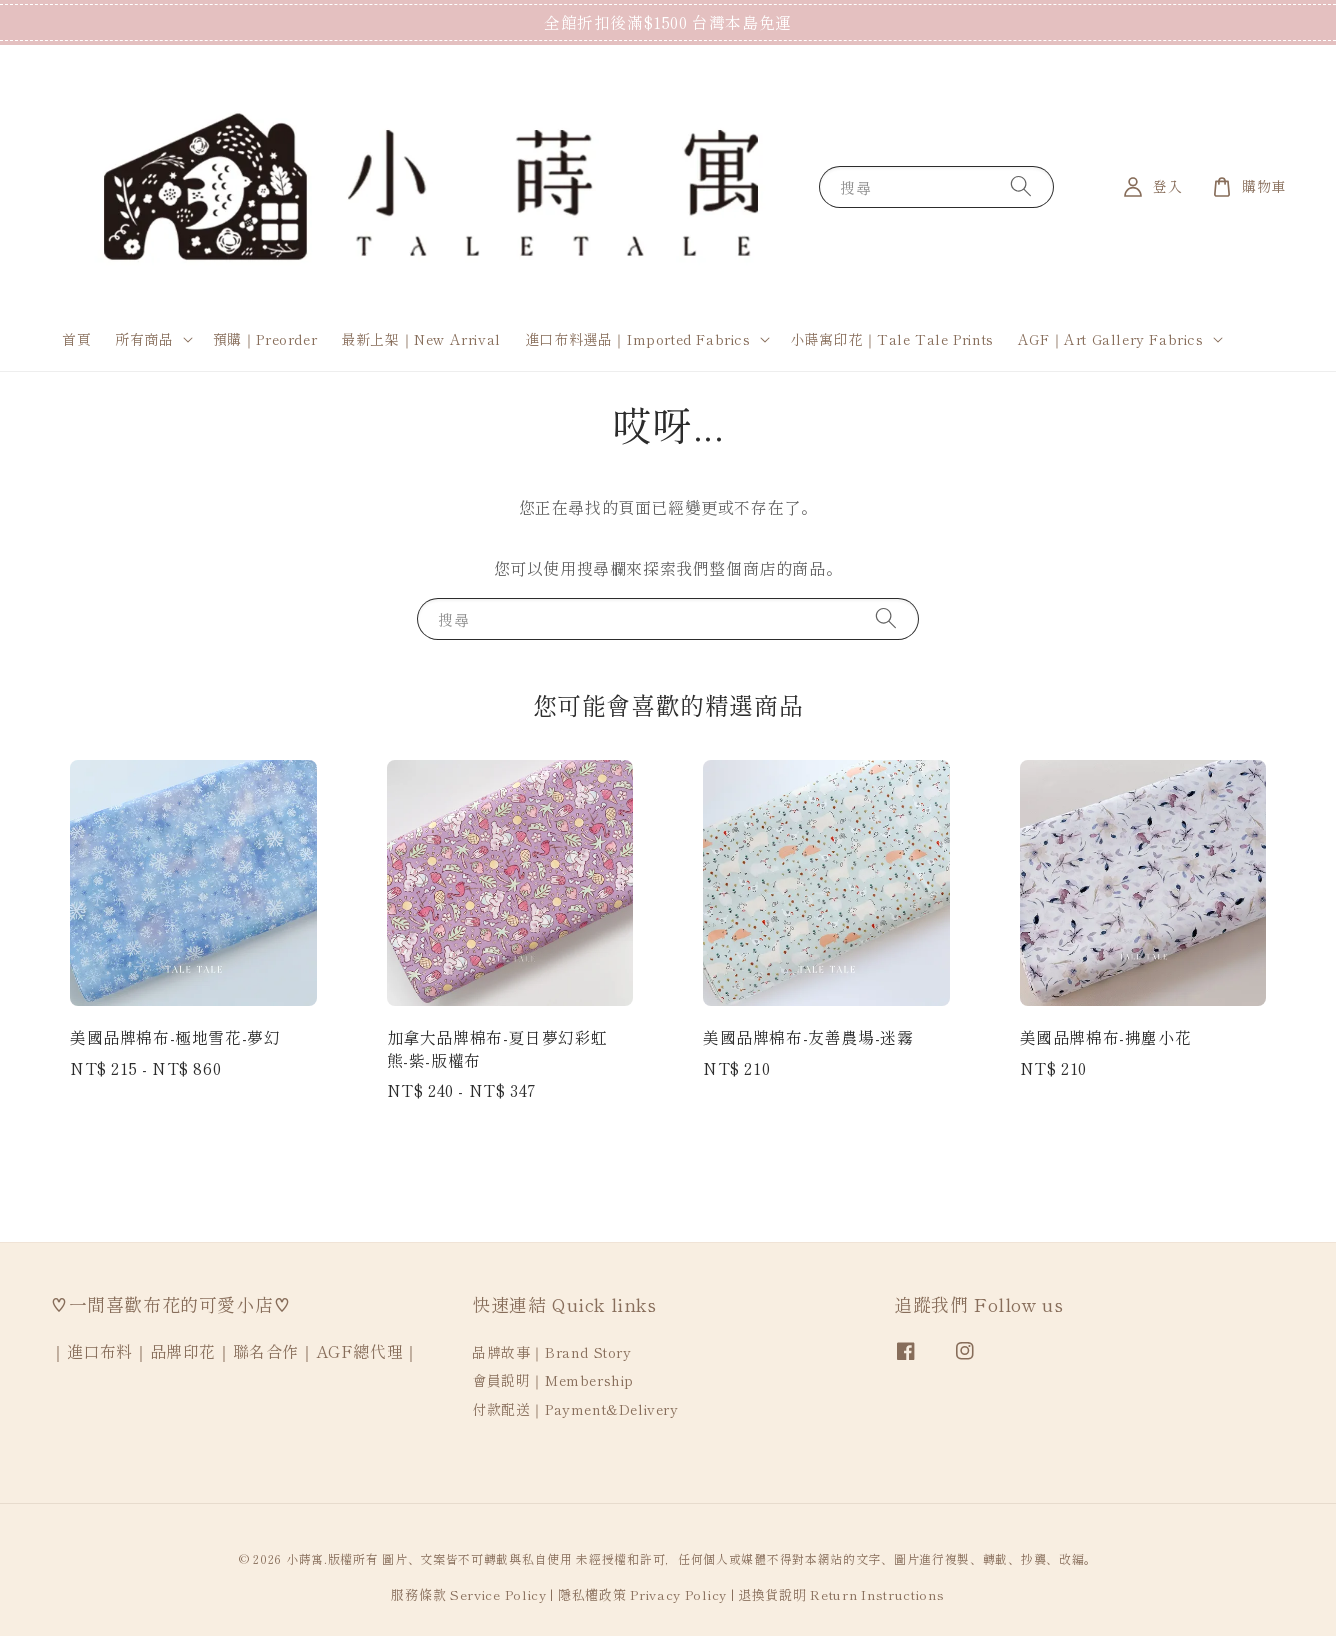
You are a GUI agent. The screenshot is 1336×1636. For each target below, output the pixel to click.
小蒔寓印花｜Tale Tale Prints (892, 339)
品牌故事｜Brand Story (552, 1352)
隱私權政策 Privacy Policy (642, 1594)
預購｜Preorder (265, 339)
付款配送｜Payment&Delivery (575, 1409)
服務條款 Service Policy (468, 1594)
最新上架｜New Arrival (421, 339)
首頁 (76, 339)
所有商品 (144, 339)
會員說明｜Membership (553, 1380)
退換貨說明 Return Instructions (841, 1594)
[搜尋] (1021, 186)
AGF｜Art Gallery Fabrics (1111, 339)
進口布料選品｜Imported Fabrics (638, 339)
